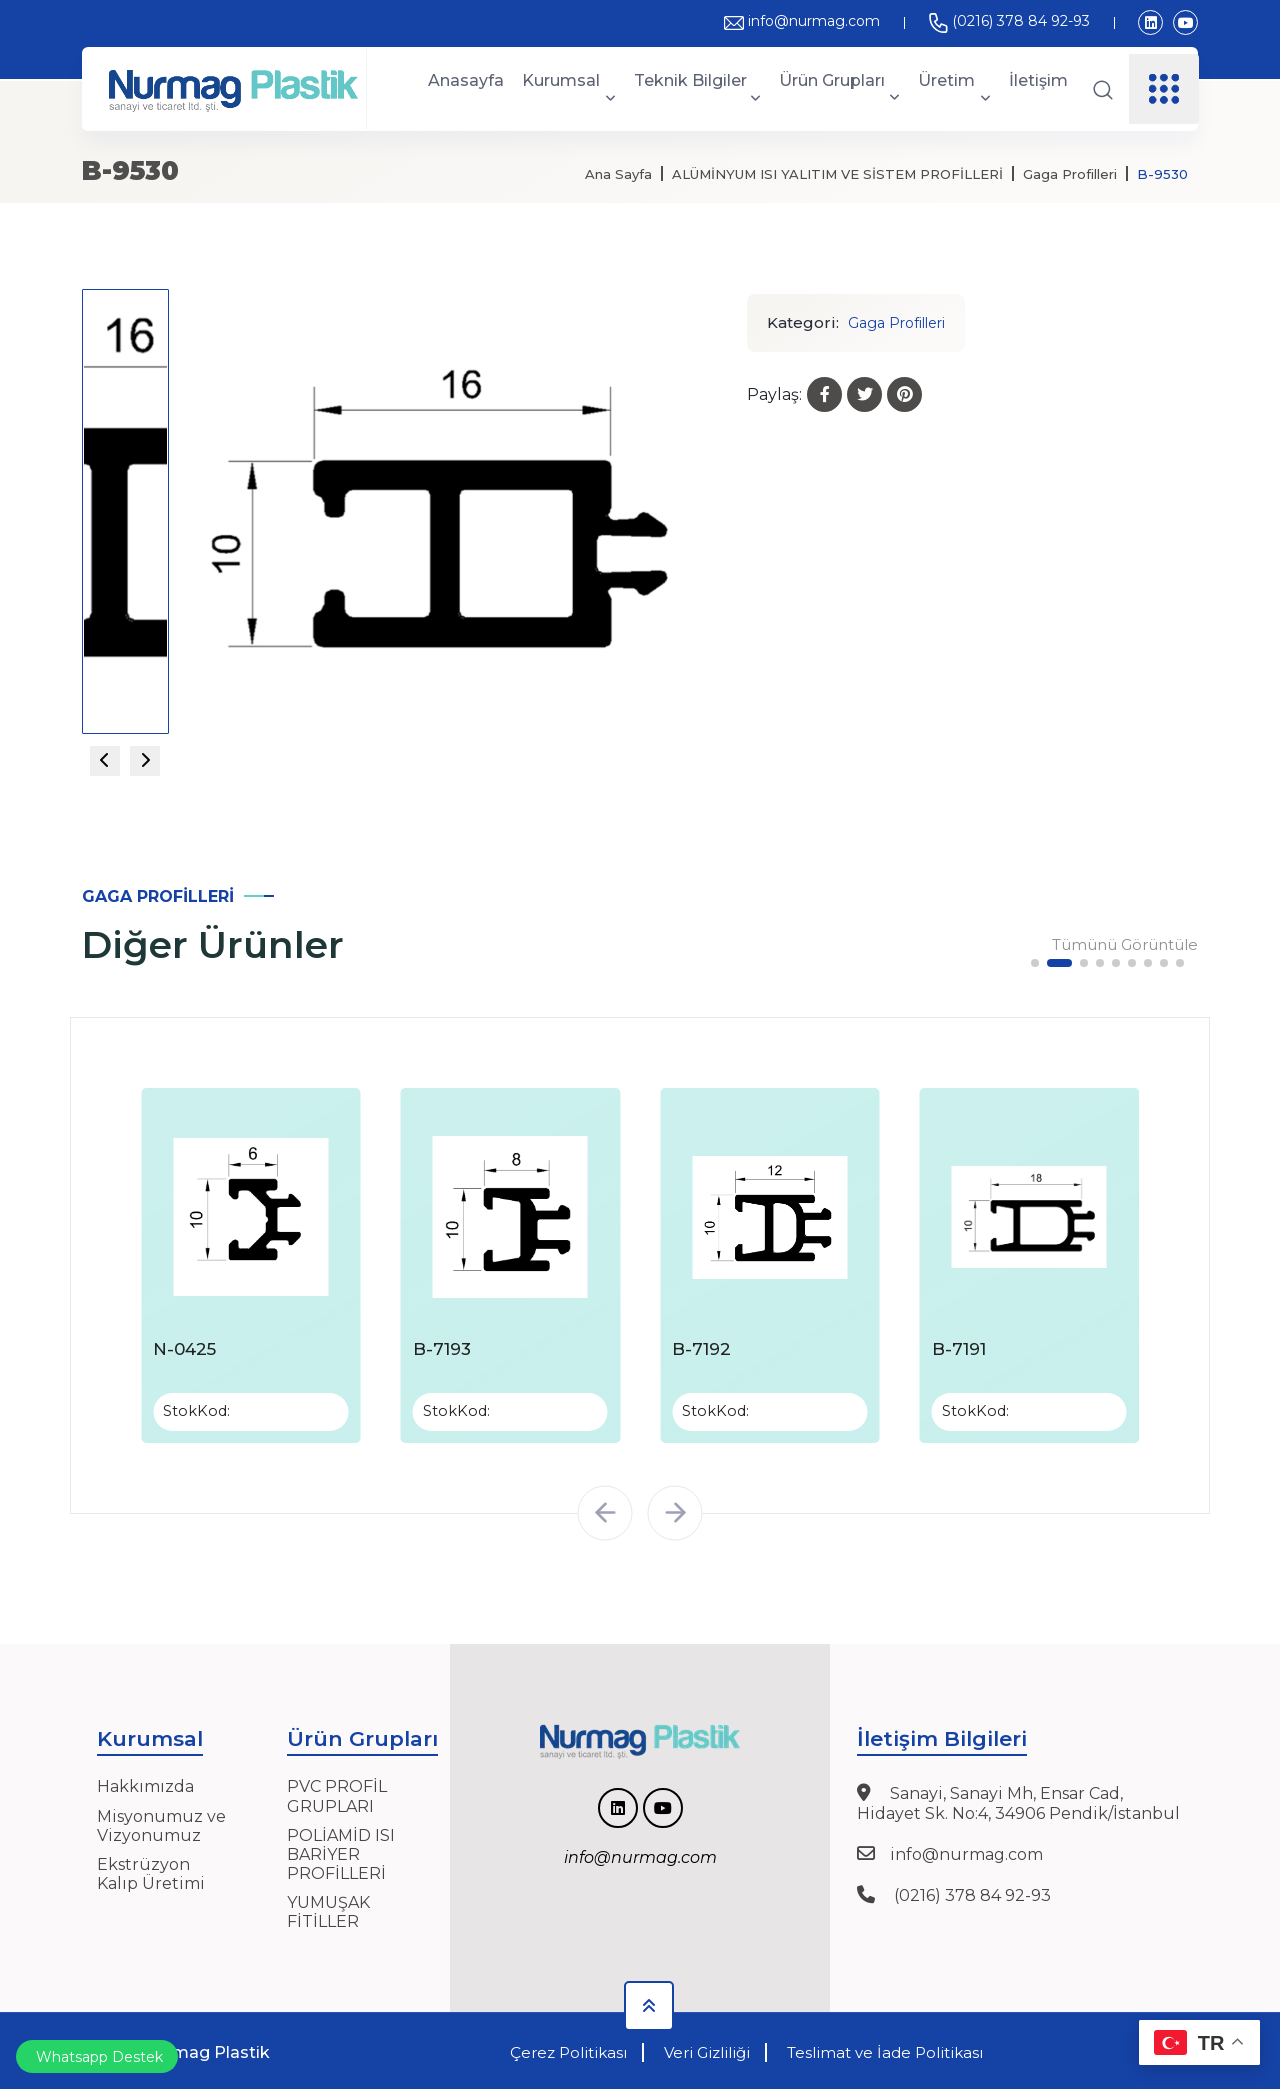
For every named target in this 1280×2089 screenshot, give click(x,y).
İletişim (1038, 80)
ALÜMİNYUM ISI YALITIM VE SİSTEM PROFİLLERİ (837, 174)
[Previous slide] (105, 761)
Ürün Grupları (839, 88)
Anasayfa (466, 80)
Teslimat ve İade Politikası (885, 2049)
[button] (1035, 963)
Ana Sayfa (618, 174)
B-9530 (1162, 174)
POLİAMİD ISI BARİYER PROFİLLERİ (341, 1850)
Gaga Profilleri (1070, 174)
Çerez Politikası (568, 2049)
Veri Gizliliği (707, 2049)
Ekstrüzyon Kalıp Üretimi (151, 1871)
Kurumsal (569, 89)
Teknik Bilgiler (698, 89)
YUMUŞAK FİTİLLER (328, 1909)
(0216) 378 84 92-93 (1009, 21)
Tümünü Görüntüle (1125, 945)
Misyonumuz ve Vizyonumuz (161, 1822)
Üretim (954, 89)
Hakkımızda (145, 1783)
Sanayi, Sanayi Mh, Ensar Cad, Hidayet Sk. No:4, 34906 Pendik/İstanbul (1018, 1800)
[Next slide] (145, 761)
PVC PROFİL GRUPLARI (337, 1793)
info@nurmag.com (802, 21)
